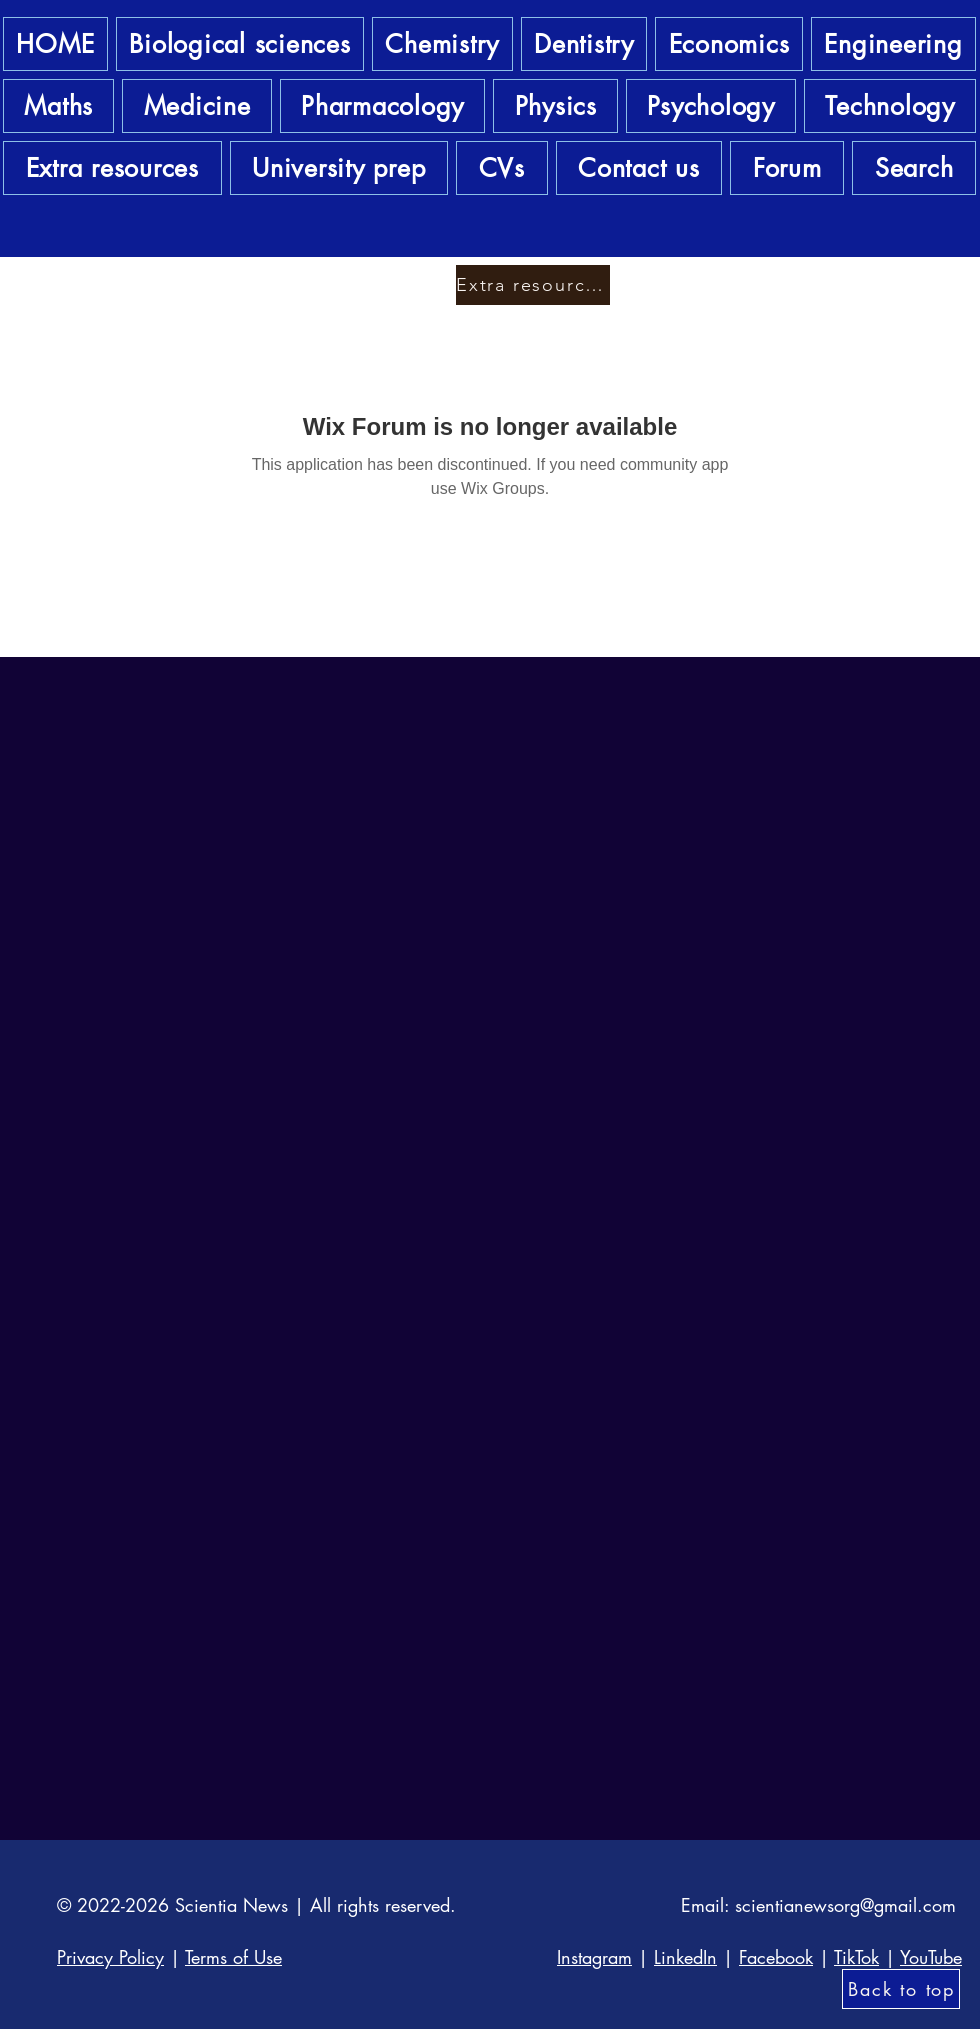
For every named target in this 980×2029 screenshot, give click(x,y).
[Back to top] (901, 1989)
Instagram (594, 1957)
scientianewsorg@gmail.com (845, 1905)
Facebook (776, 1957)
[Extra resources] (533, 285)
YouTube (931, 1957)
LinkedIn (685, 1957)
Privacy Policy (110, 1957)
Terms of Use (233, 1957)
